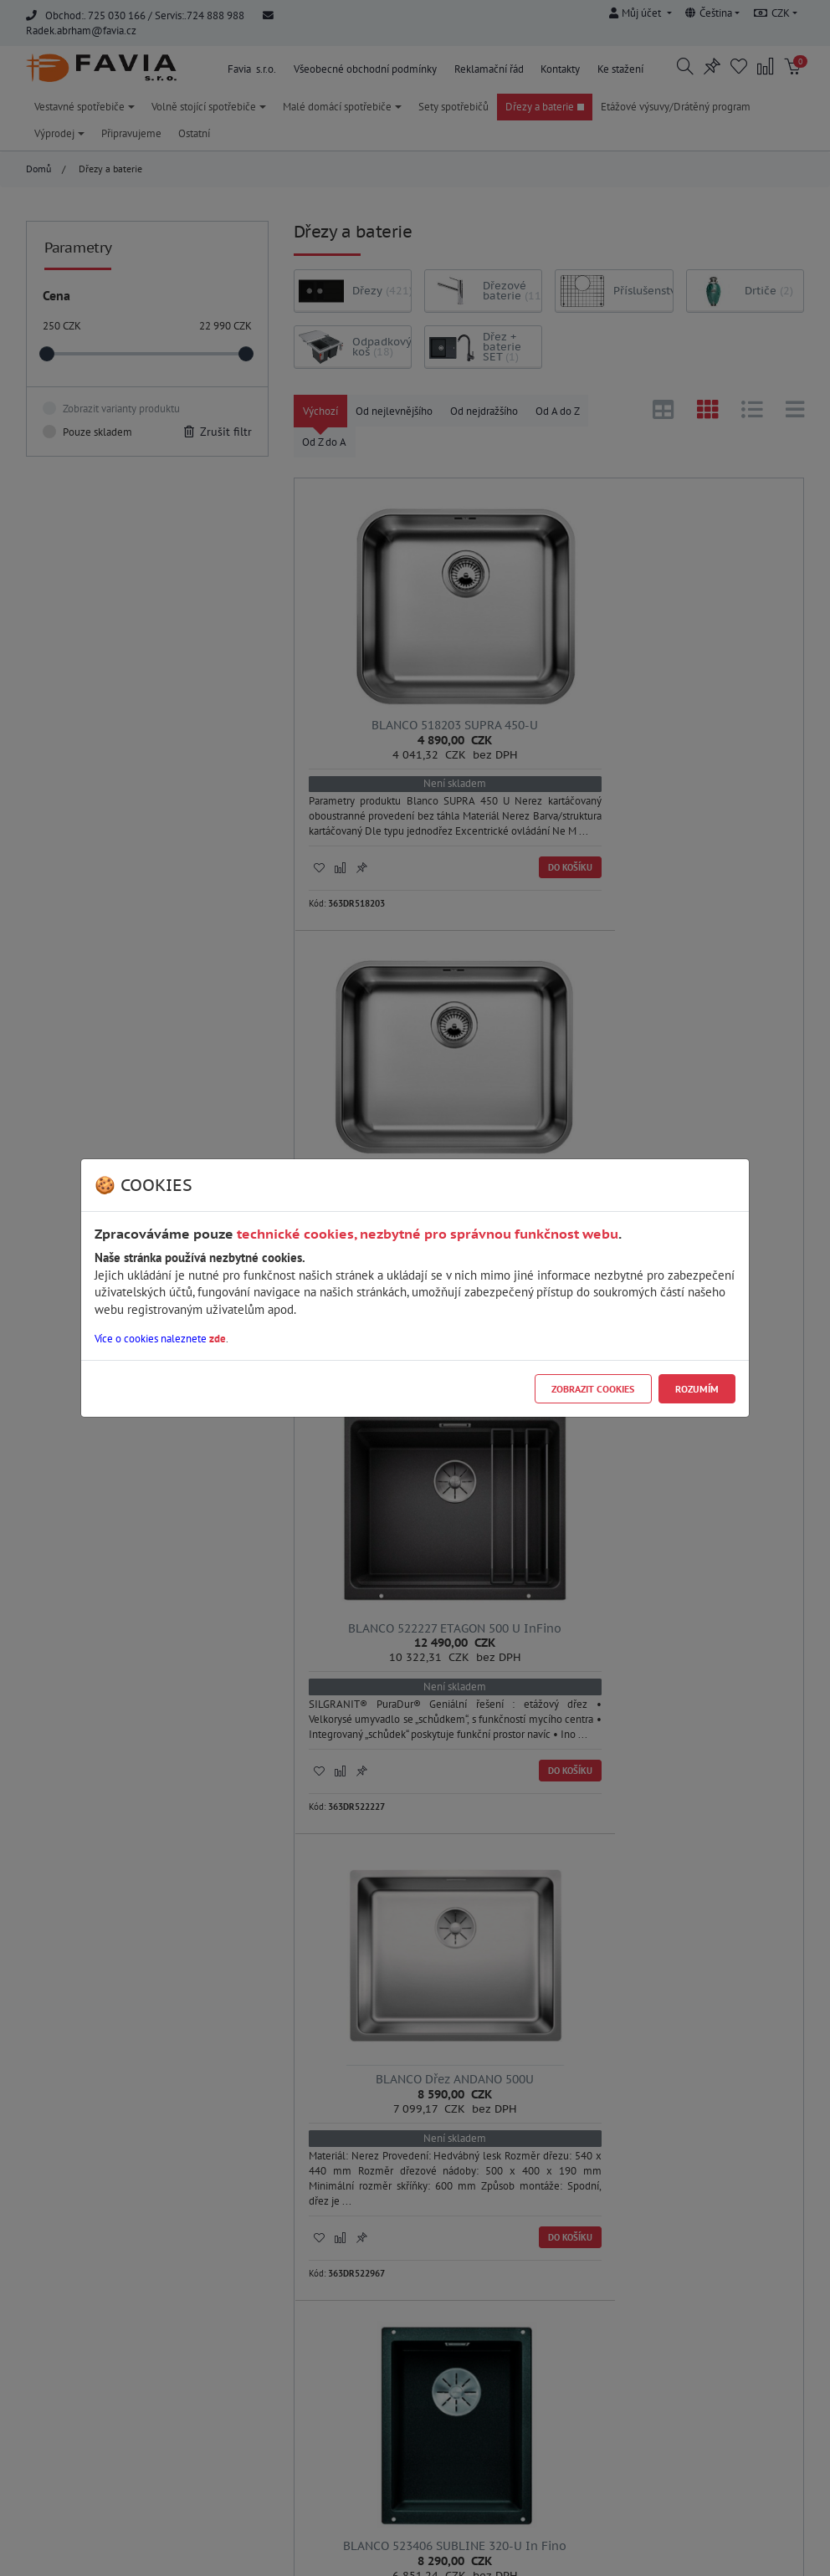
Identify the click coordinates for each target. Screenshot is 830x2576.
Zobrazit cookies (592, 1389)
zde (217, 1338)
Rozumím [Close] (697, 1389)
